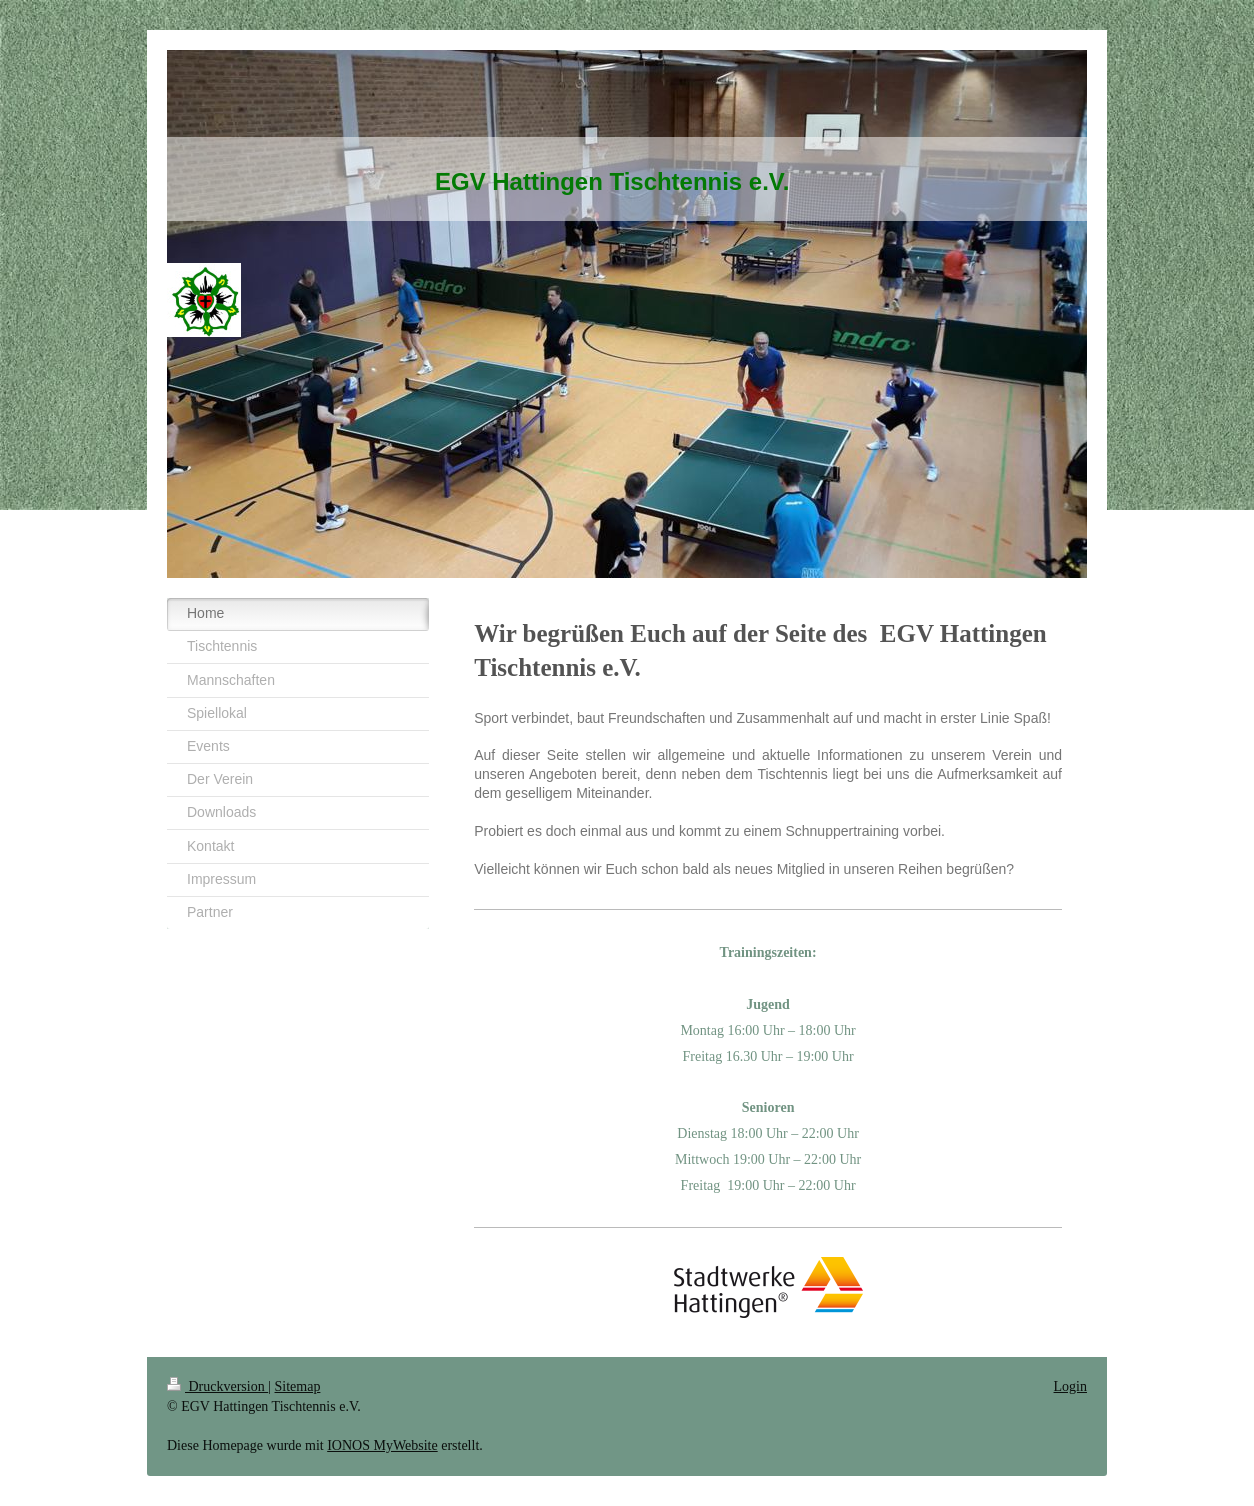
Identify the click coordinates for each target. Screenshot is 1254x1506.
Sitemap (298, 1386)
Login (1070, 1386)
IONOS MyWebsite (382, 1445)
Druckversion (217, 1386)
